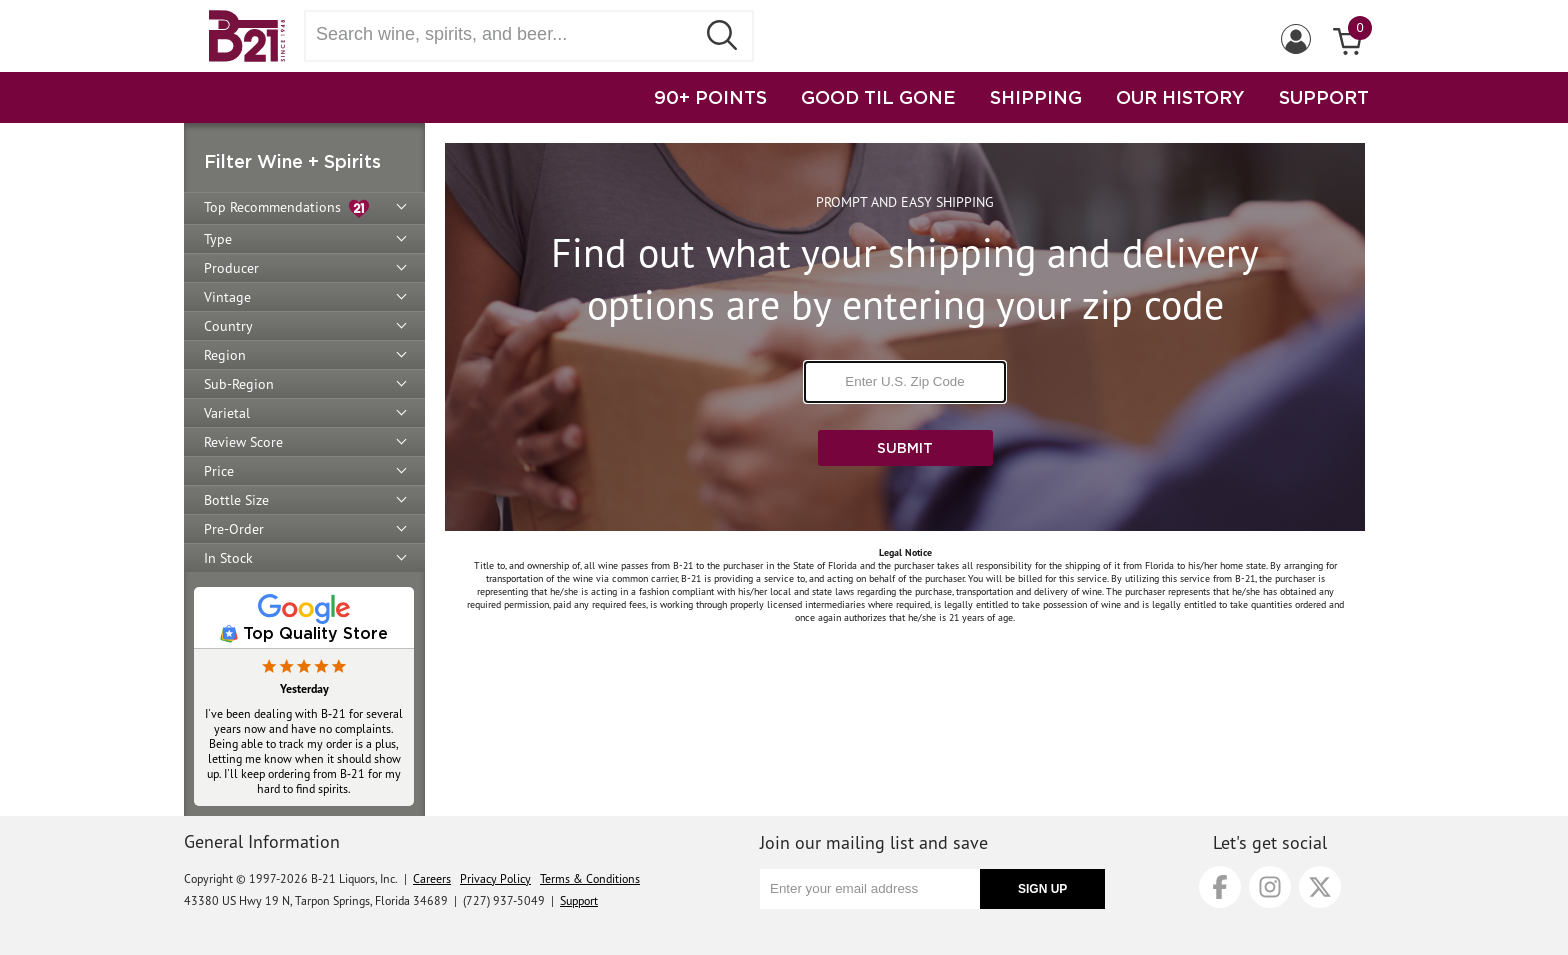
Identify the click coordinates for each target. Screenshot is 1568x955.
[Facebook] (1220, 887)
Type (218, 239)
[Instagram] (1270, 887)
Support (579, 900)
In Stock (228, 558)
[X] (1320, 887)
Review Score (243, 442)
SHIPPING (1036, 97)
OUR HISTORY (1180, 97)
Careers (432, 878)
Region (225, 355)
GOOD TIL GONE (878, 97)
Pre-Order (234, 529)
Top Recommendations (286, 208)
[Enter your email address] (870, 889)
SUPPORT (1324, 97)
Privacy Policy (495, 878)
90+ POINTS (710, 97)
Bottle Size (236, 500)
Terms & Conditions (590, 878)
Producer (231, 268)
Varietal (227, 413)
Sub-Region (239, 384)
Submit (905, 447)
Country (228, 326)
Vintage (227, 297)
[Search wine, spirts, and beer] (506, 34)
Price (219, 471)
